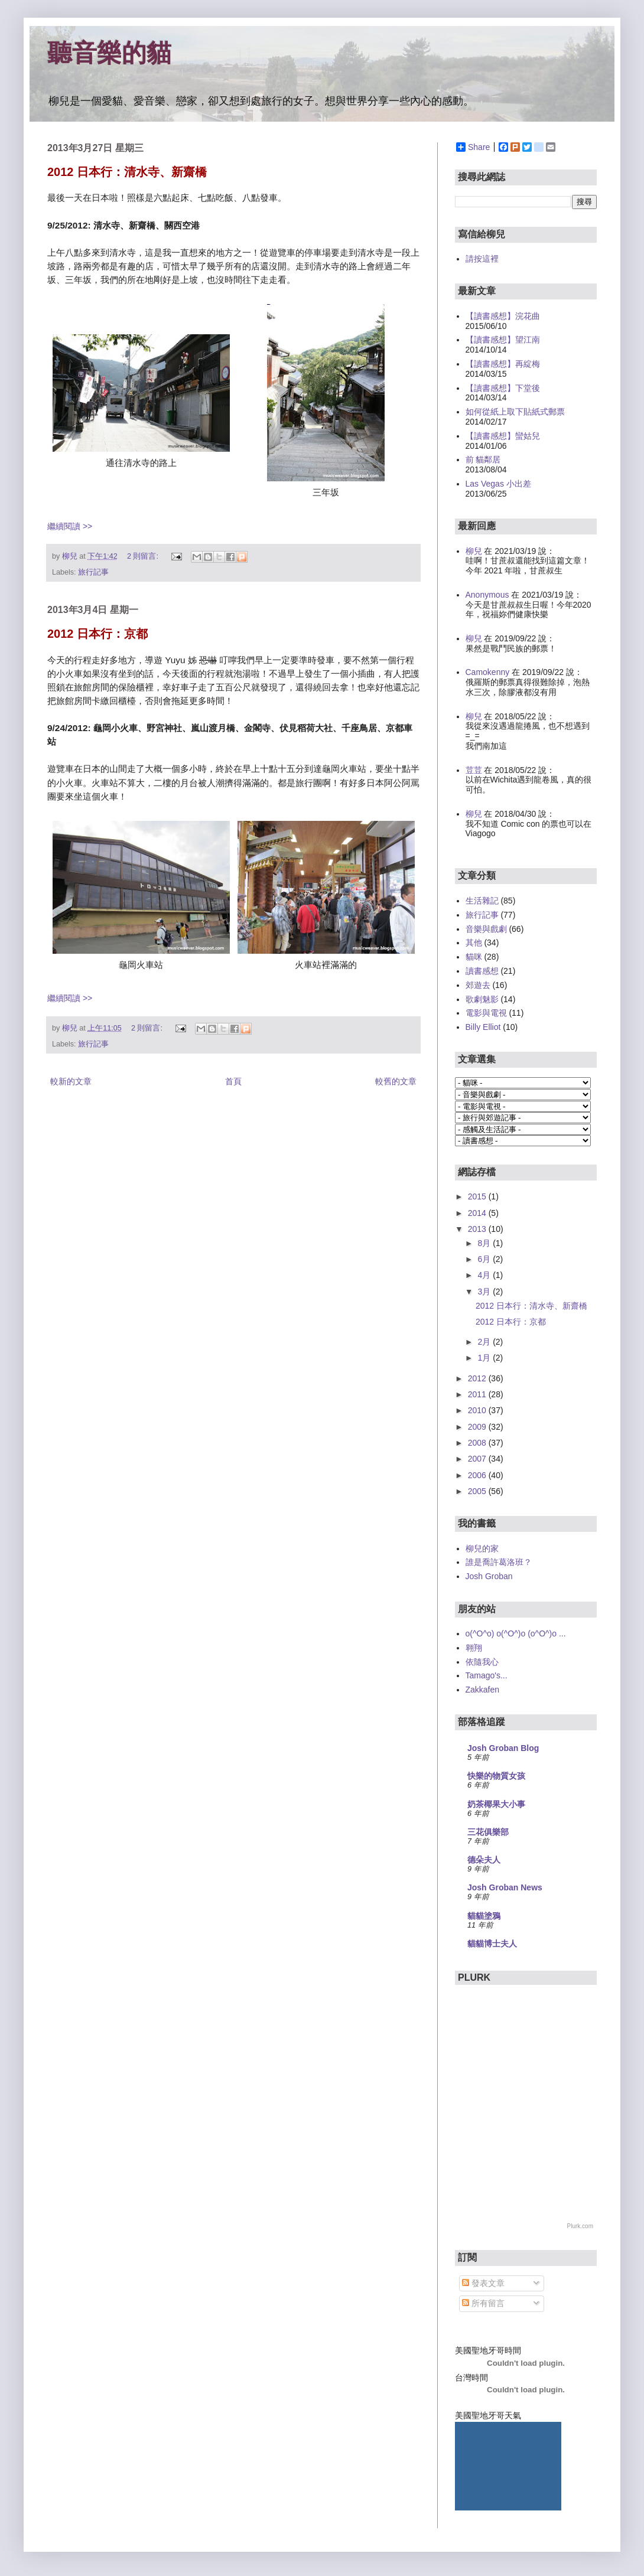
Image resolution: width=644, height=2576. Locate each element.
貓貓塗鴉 (483, 1915)
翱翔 (474, 1647)
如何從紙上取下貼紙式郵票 (515, 411)
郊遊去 (478, 985)
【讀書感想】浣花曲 (503, 316)
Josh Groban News (504, 1887)
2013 (478, 1229)
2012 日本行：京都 (97, 633)
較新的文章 (71, 1081)
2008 (478, 1442)
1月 (485, 1357)
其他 (474, 942)
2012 (478, 1378)
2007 (478, 1458)
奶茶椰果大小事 (496, 1804)
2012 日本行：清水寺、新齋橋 (127, 171)
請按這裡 (482, 258)
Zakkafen (483, 1689)
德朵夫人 (483, 1859)
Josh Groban (489, 1576)
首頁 (233, 1081)
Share (473, 147)
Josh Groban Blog (503, 1748)
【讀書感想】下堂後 (503, 388)
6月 (485, 1259)
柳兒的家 (482, 1548)
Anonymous (487, 594)
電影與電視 (486, 1013)
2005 (478, 1491)
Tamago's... (487, 1675)
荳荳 (474, 770)
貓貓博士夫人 (492, 1943)
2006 (478, 1475)
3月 (485, 1291)
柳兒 (474, 551)
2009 (478, 1427)
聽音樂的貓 (109, 53)
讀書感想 (482, 971)
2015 (478, 1196)
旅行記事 (93, 572)
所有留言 (483, 2303)
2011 (478, 1394)
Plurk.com (580, 2226)
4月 (485, 1275)
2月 (485, 1341)
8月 (485, 1243)
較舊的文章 (396, 1081)
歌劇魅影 (482, 999)
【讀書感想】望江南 (503, 339)
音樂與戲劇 (486, 929)
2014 (478, 1213)
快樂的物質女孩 (496, 1776)
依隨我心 (482, 1662)
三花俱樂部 (488, 1832)
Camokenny (488, 672)
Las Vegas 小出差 (498, 483)
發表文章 (483, 2283)
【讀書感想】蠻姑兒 (503, 436)
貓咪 (474, 956)
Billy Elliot (483, 1027)
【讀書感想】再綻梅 (503, 364)
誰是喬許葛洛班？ (499, 1562)
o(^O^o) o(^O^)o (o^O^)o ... (516, 1633)
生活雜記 (482, 900)
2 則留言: (144, 556)
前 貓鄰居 (483, 459)
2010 (478, 1410)
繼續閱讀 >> (69, 526)
